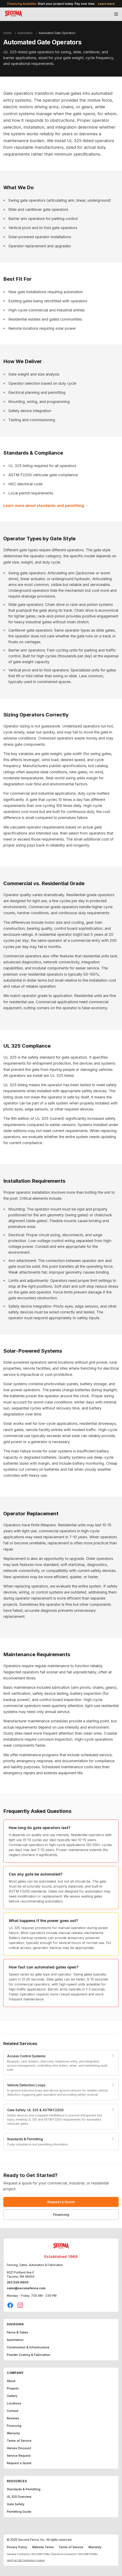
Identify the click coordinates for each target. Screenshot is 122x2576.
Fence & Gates (17, 2332)
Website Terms (43, 2547)
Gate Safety (15, 2504)
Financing (61, 2214)
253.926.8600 (18, 2282)
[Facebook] (10, 2305)
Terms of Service (19, 2440)
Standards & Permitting (23, 2489)
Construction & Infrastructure (28, 2347)
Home (7, 33)
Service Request (19, 2455)
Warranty (13, 2433)
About (11, 2381)
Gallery (12, 2396)
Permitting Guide (19, 2511)
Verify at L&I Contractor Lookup (26, 2560)
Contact (12, 2410)
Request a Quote (61, 2202)
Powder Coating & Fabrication (28, 2354)
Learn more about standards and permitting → (46, 505)
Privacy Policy (17, 2547)
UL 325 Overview (19, 2496)
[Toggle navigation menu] (116, 14)
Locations (14, 2403)
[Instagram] (20, 2305)
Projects (13, 2388)
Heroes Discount (19, 2448)
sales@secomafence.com (26, 2288)
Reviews (13, 2418)
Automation (25, 33)
